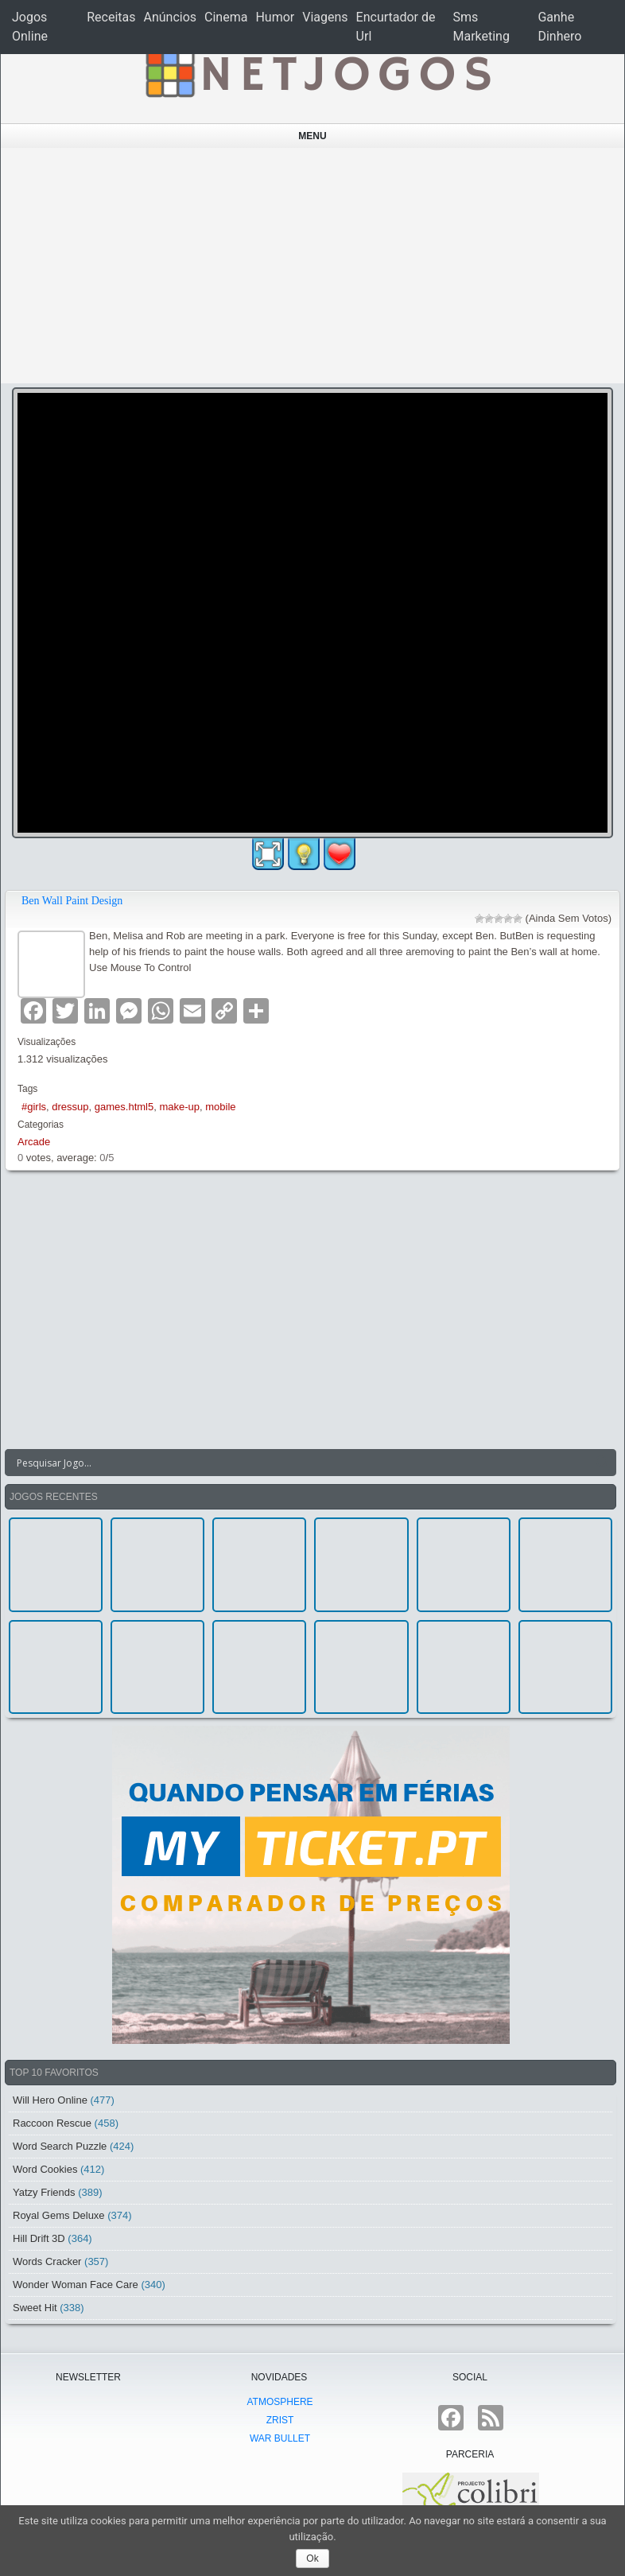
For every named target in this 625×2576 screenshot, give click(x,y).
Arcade (33, 1142)
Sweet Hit (35, 2308)
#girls (33, 1107)
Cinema (225, 17)
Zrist (280, 2420)
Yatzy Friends (44, 2192)
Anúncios (169, 17)
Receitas (111, 17)
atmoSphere (279, 2401)
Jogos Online (30, 27)
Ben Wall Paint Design (71, 901)
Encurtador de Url (396, 27)
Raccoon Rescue (52, 2123)
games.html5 (124, 1107)
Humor (274, 17)
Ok (312, 2558)
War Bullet (280, 2438)
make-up (179, 1107)
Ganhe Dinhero (559, 27)
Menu (312, 136)
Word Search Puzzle (60, 2146)
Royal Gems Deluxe (59, 2215)
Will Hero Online (50, 2100)
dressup (70, 1107)
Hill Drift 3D (39, 2238)
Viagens (324, 17)
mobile (220, 1107)
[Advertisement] (313, 265)
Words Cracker (47, 2261)
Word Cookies (45, 2169)
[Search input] (301, 1462)
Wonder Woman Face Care (75, 2284)
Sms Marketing (480, 27)
